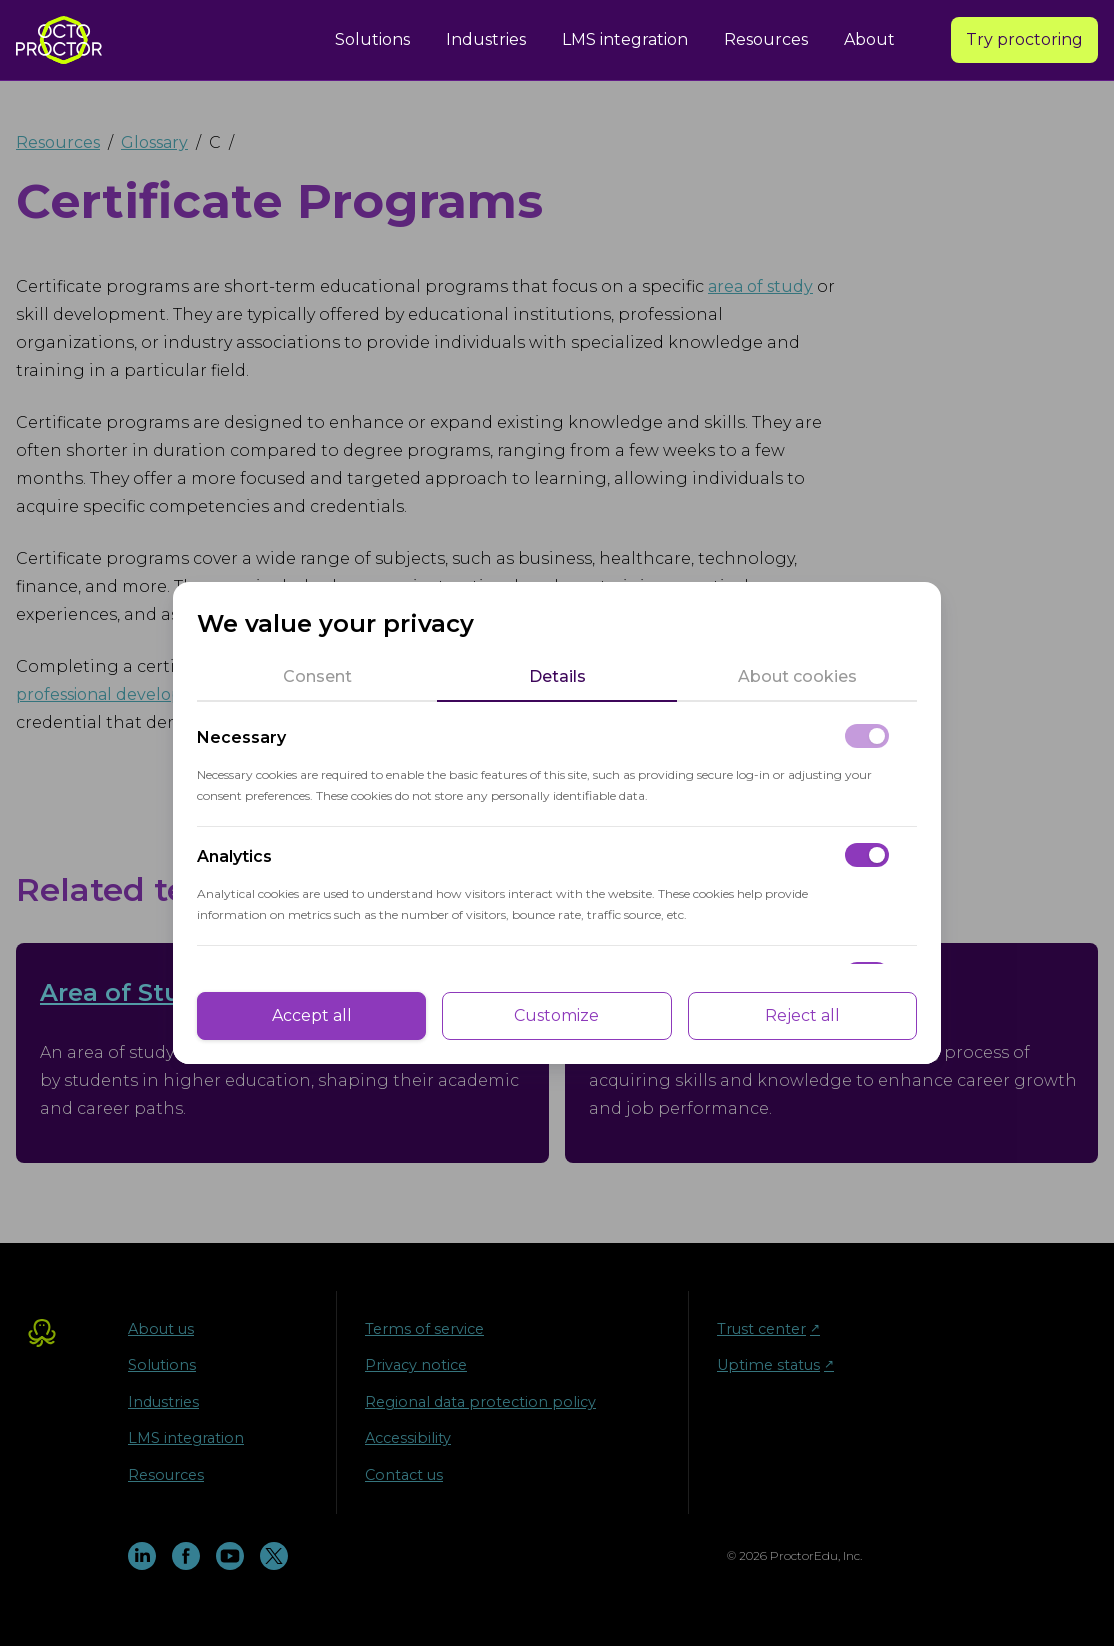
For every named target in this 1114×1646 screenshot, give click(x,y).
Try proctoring (1024, 39)
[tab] (317, 677)
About (869, 39)
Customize (556, 1015)
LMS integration (625, 39)
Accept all (312, 1015)
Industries (486, 39)
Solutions (372, 39)
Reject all (802, 1015)
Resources (766, 39)
